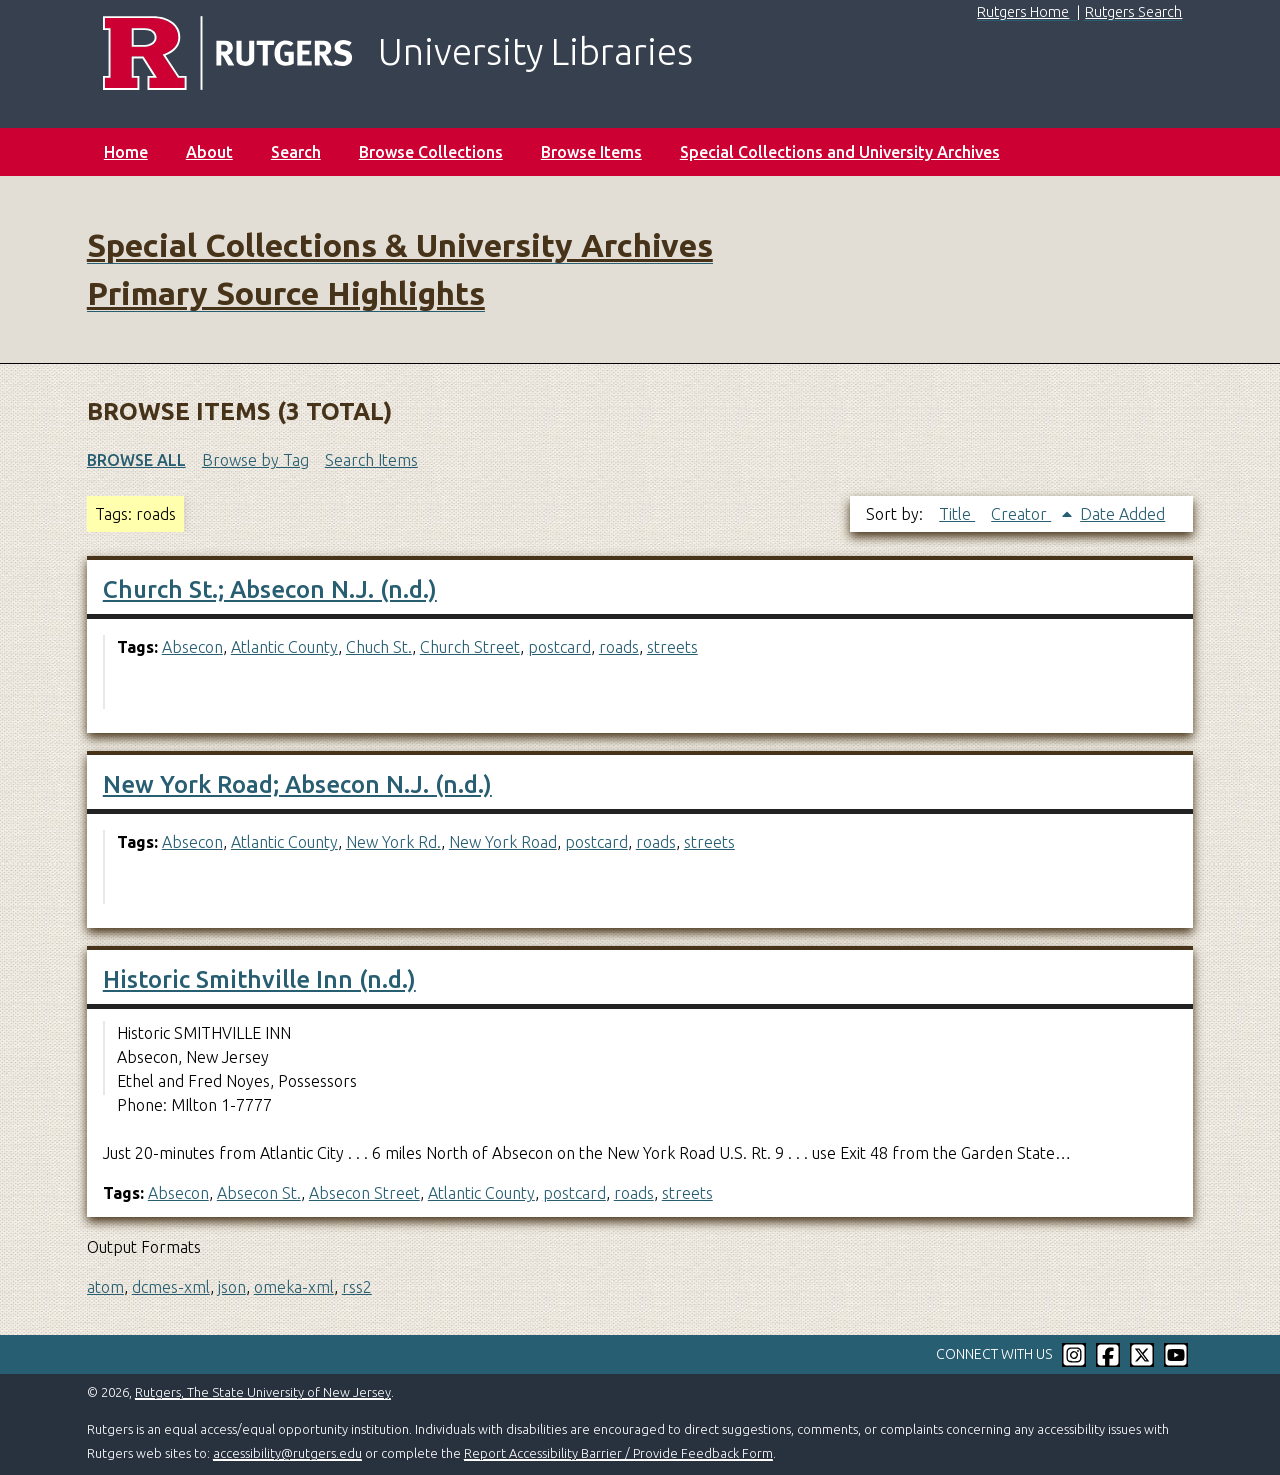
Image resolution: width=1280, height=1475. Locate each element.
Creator (1021, 514)
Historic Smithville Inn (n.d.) (259, 979)
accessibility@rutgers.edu (287, 1453)
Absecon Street (364, 1193)
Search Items (371, 460)
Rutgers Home (1023, 12)
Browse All (136, 460)
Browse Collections (431, 152)
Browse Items (591, 152)
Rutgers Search (1133, 12)
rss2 (357, 1287)
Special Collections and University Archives (840, 152)
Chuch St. (379, 647)
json (232, 1287)
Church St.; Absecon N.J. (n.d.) (270, 589)
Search (296, 152)
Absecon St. (259, 1193)
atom (105, 1287)
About (209, 152)
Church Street (470, 647)
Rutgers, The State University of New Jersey (263, 1392)
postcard (559, 647)
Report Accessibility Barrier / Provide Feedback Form (618, 1453)
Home (126, 152)
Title (957, 514)
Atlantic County (284, 647)
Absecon (192, 647)
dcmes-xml (171, 1287)
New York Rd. (393, 842)
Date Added (1122, 514)
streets (672, 647)
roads (619, 647)
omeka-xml (294, 1287)
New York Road (503, 842)
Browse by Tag (255, 460)
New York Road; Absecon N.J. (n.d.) (297, 784)
